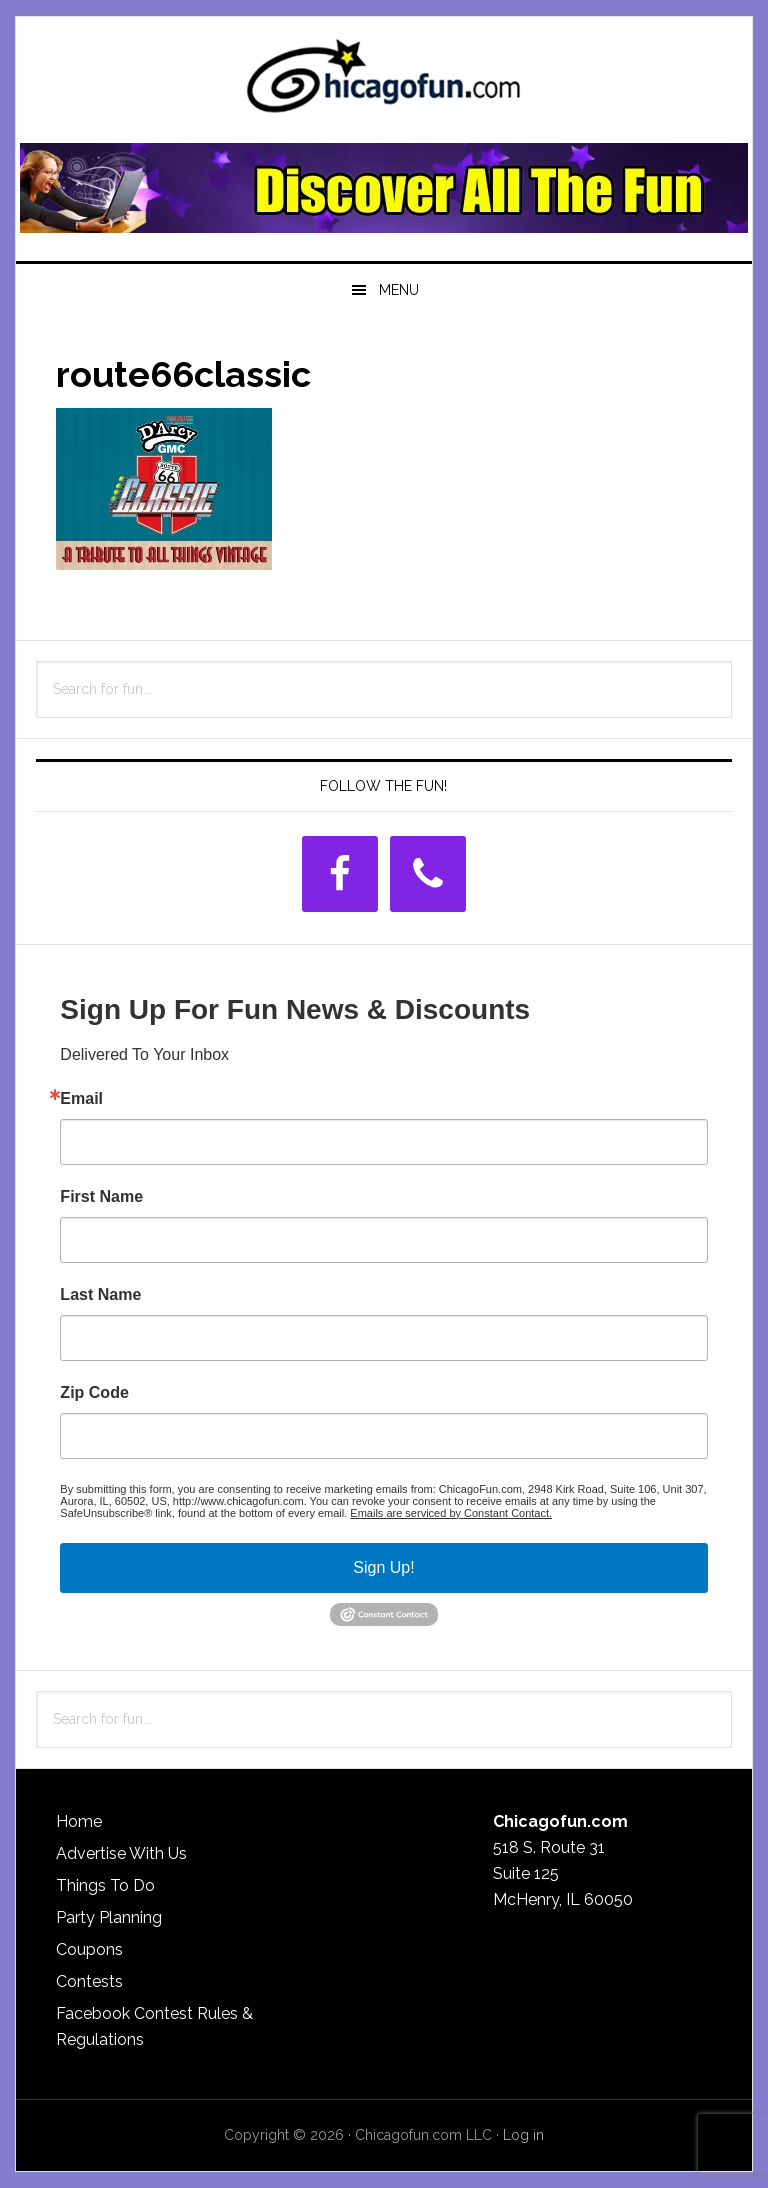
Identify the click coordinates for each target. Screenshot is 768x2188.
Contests (89, 1981)
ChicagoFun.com (383, 82)
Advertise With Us (121, 1853)
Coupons (89, 1949)
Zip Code (94, 1393)
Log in (523, 2135)
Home (79, 1821)
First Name (101, 1197)
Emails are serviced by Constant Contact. (451, 1513)
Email (81, 1099)
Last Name (100, 1295)
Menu (399, 290)
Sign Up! (383, 1567)
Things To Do (105, 1885)
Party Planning (109, 1917)
